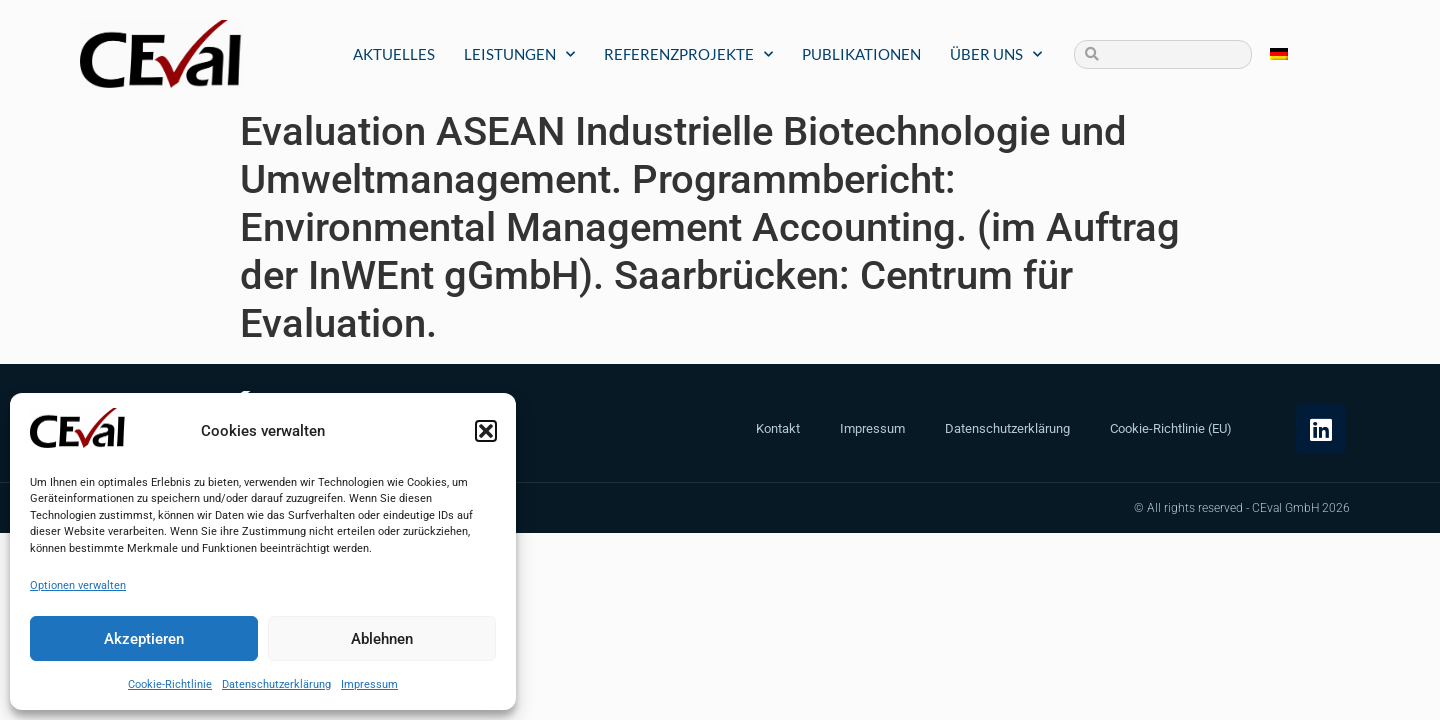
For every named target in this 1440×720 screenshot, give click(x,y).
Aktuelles (394, 54)
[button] (486, 431)
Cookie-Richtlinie (170, 684)
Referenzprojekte (688, 54)
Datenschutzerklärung (276, 684)
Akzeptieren (144, 639)
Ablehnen (382, 639)
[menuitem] (1279, 54)
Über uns (996, 54)
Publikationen (861, 54)
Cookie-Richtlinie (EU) (1171, 428)
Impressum (369, 684)
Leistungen (519, 54)
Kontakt (778, 428)
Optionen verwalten (78, 585)
